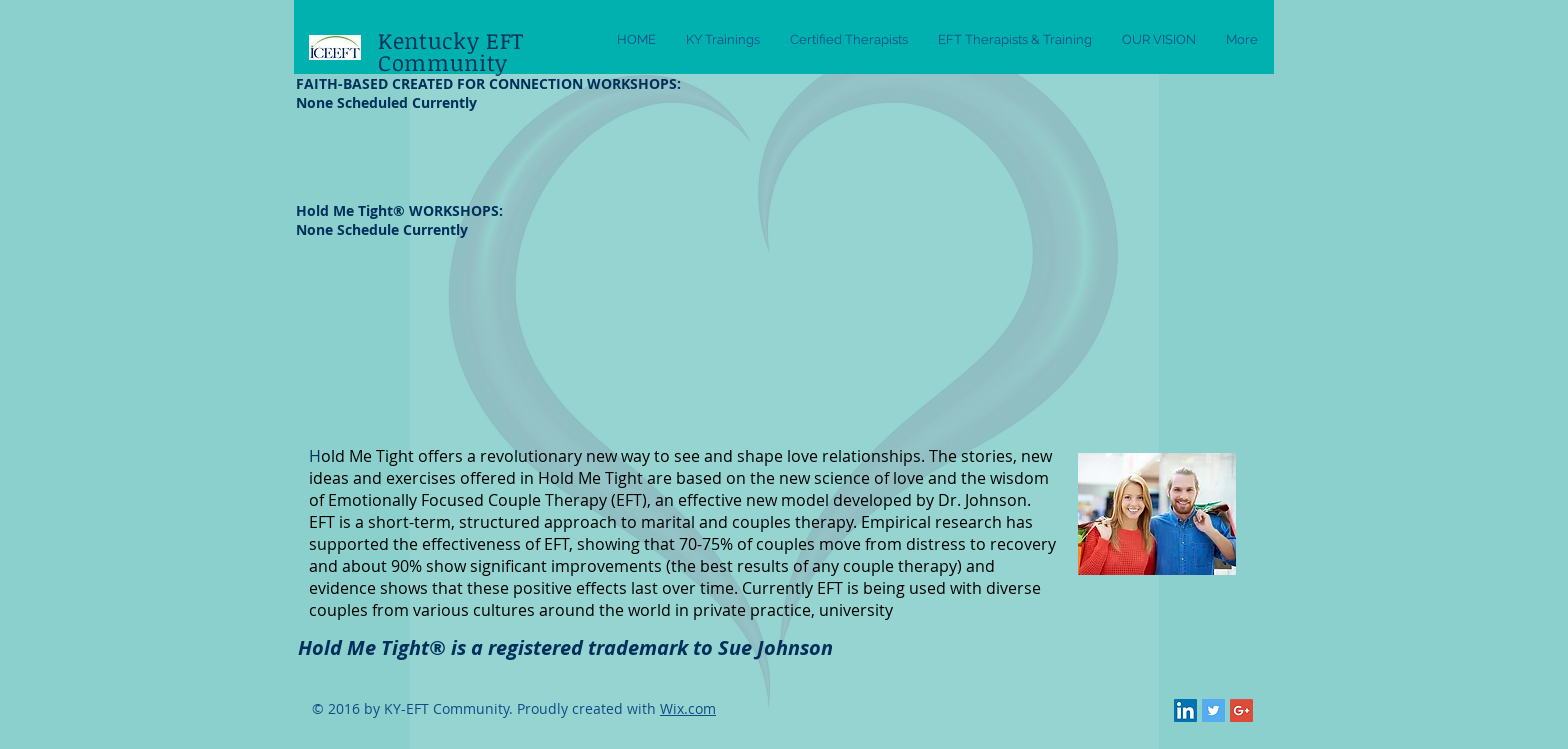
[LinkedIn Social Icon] (1185, 710)
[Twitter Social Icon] (1213, 710)
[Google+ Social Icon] (1241, 710)
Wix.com (688, 708)
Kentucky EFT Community (451, 51)
